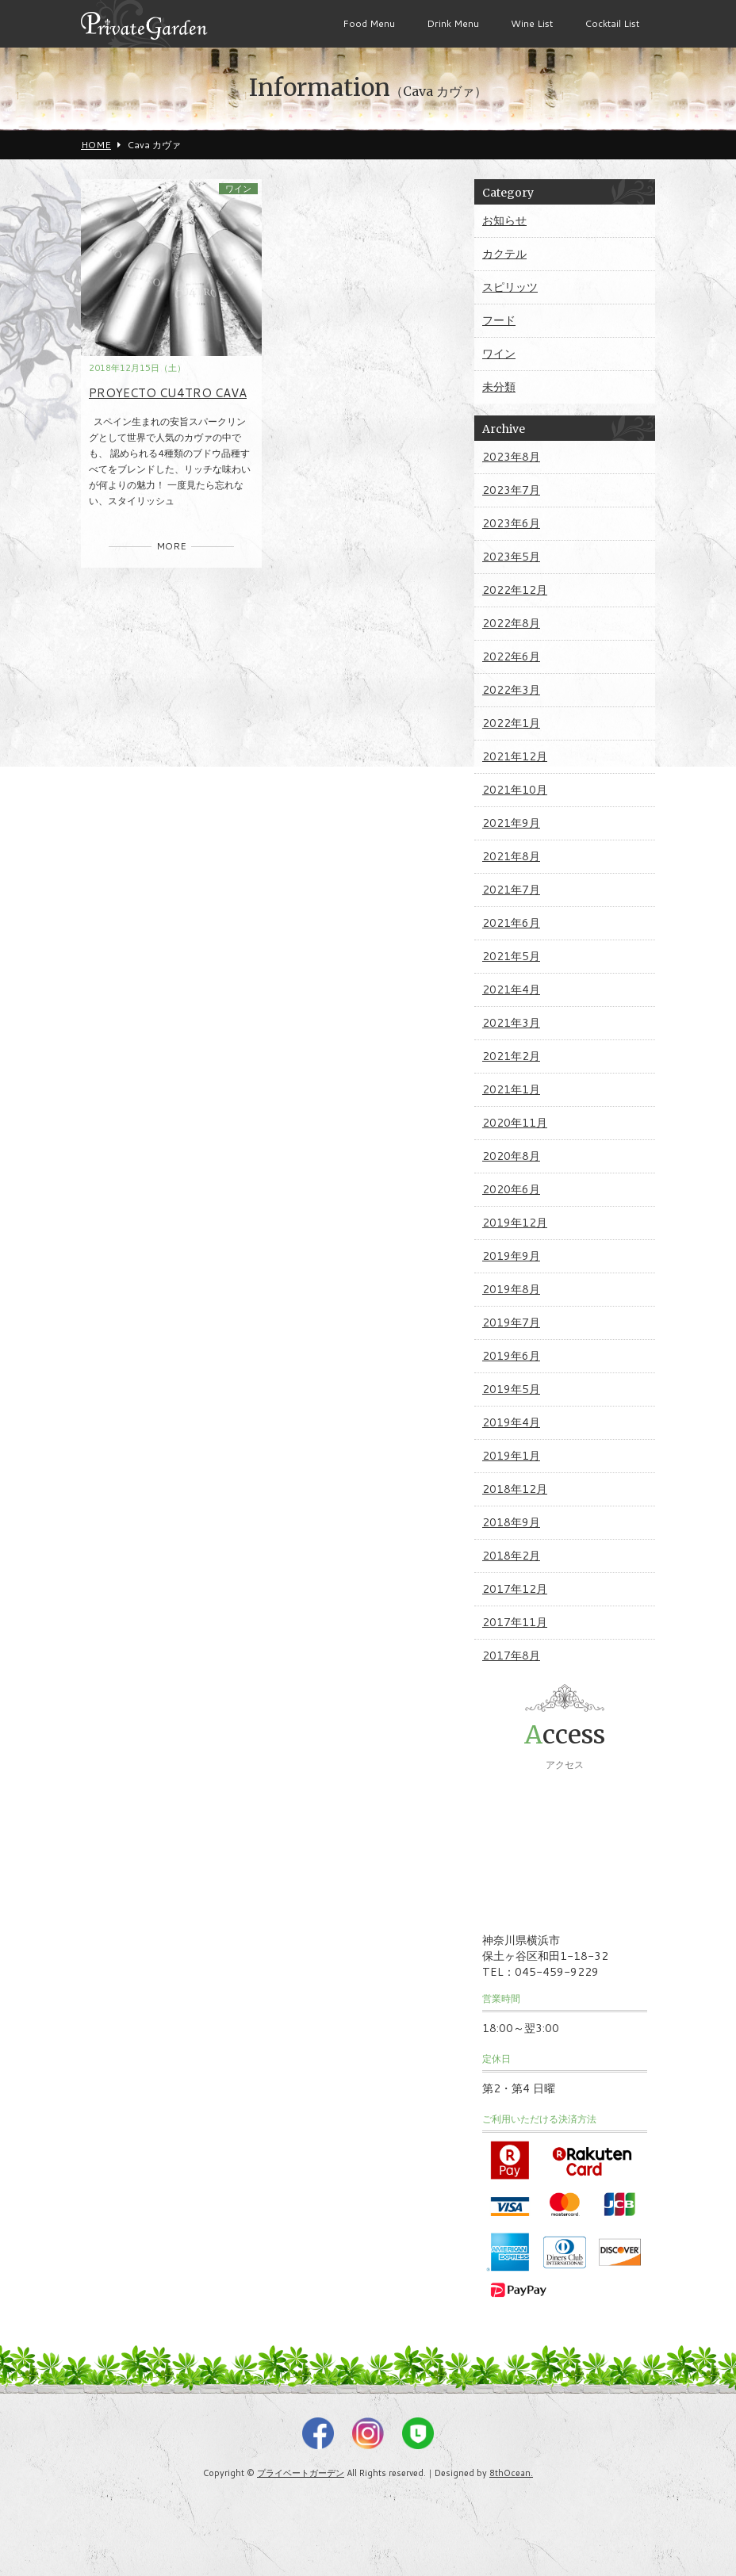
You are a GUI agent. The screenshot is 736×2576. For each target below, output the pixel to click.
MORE (171, 546)
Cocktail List (612, 23)
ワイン (238, 188)
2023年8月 (511, 457)
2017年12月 (514, 1589)
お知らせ (504, 220)
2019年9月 (511, 1256)
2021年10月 (514, 790)
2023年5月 (511, 557)
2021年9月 (511, 823)
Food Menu (369, 23)
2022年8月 (511, 623)
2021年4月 (511, 989)
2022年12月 (514, 590)
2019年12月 (514, 1223)
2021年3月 (511, 1023)
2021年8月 (511, 856)
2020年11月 (514, 1123)
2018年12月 (514, 1489)
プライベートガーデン (300, 2473)
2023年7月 (511, 490)
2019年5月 (511, 1389)
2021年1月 (511, 1089)
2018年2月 (511, 1556)
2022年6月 (511, 656)
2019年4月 (511, 1422)
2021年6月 (511, 923)
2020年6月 (511, 1189)
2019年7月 (511, 1322)
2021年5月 (511, 956)
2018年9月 (511, 1522)
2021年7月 (511, 890)
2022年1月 (511, 723)
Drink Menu (453, 23)
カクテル (504, 254)
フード (499, 320)
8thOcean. (511, 2473)
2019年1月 (511, 1456)
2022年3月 (511, 690)
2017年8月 (511, 1655)
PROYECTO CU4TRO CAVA (168, 393)
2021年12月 (514, 756)
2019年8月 (511, 1289)
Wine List (532, 23)
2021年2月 (511, 1056)
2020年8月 (511, 1156)
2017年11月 (514, 1622)
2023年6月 (511, 523)
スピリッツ (510, 287)
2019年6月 (511, 1356)
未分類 (499, 387)
